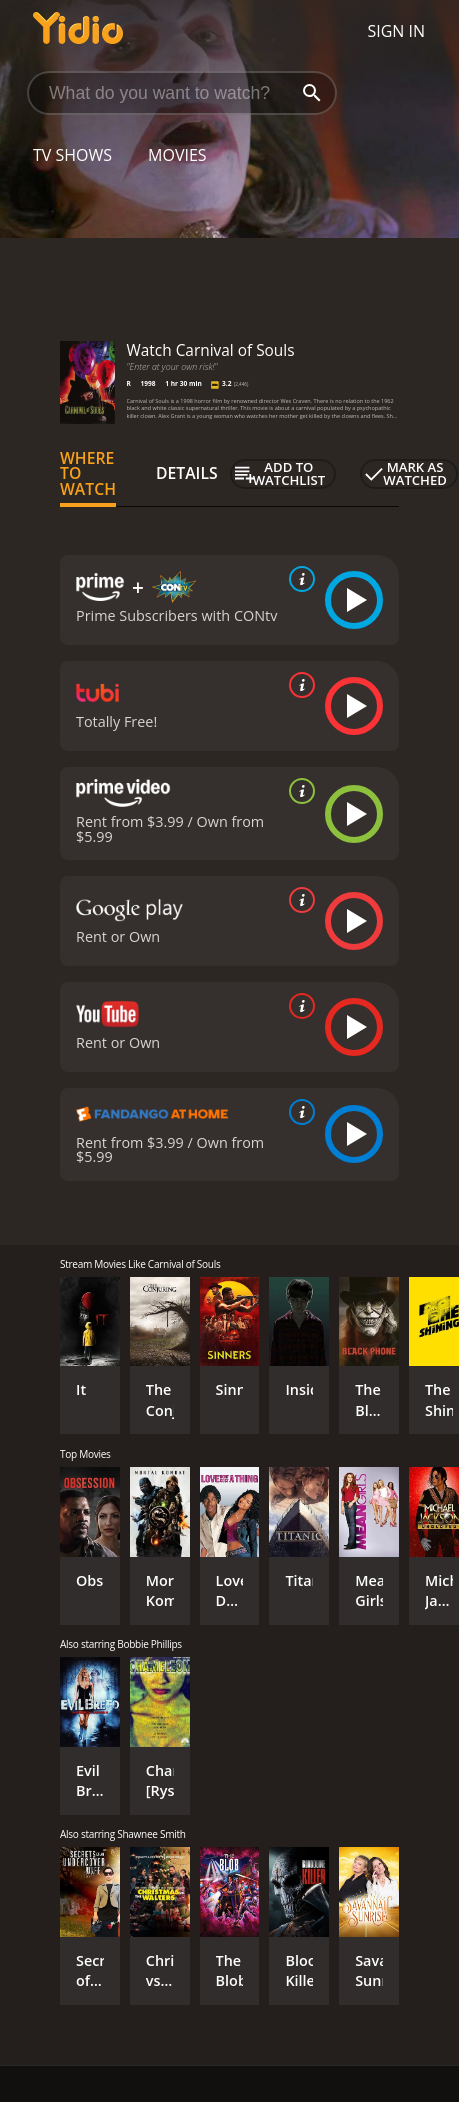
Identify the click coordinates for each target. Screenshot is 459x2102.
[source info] (298, 579)
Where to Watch (88, 474)
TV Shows (72, 155)
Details (187, 473)
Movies (177, 155)
